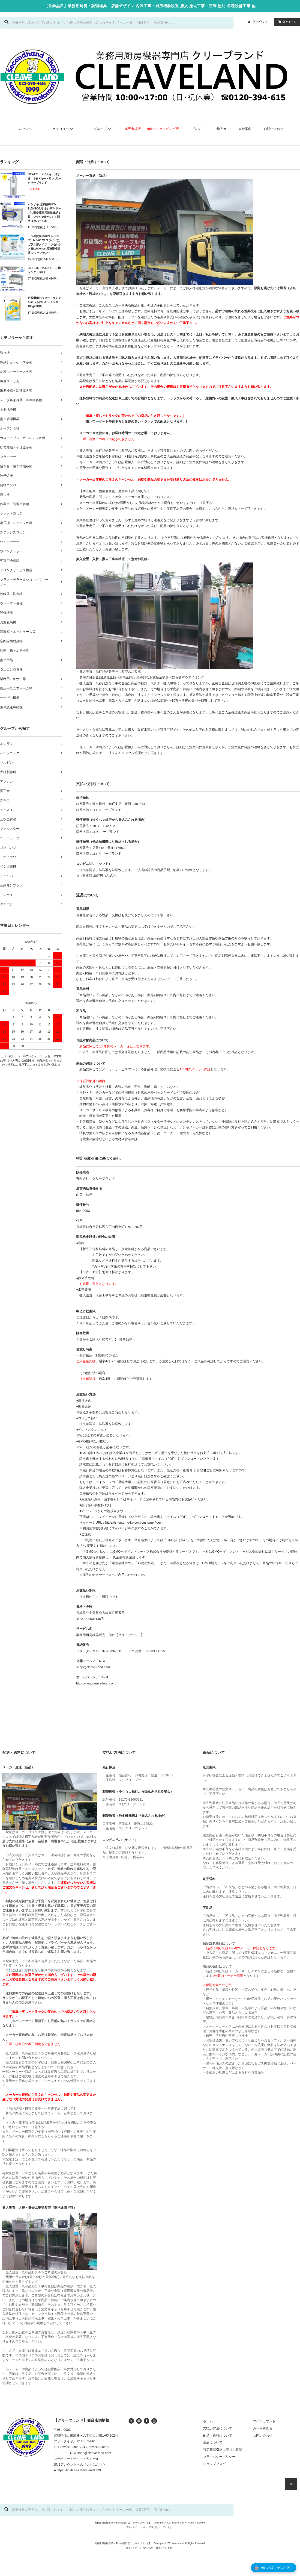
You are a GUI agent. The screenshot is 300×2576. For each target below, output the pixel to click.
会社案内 (244, 129)
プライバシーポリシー (219, 2456)
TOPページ (25, 129)
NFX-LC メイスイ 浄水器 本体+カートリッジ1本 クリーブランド (44, 178)
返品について (212, 2442)
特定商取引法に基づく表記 (222, 2449)
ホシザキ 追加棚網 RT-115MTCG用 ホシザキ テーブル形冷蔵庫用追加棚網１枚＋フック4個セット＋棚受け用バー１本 (44, 213)
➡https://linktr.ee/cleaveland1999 (77, 2470)
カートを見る (262, 2428)
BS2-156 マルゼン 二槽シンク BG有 (44, 270)
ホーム (208, 2421)
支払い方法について (217, 2428)
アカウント (260, 22)
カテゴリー (63, 129)
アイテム (286, 22)
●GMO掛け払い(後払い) (93, 1441)
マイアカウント (264, 2421)
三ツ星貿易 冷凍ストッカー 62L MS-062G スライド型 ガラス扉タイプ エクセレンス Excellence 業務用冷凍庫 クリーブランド (45, 244)
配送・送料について (217, 2435)
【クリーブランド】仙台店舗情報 (81, 2420)
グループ (103, 129)
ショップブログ (214, 2464)
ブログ (196, 129)
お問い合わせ (273, 129)
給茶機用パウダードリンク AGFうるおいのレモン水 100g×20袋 (44, 302)
